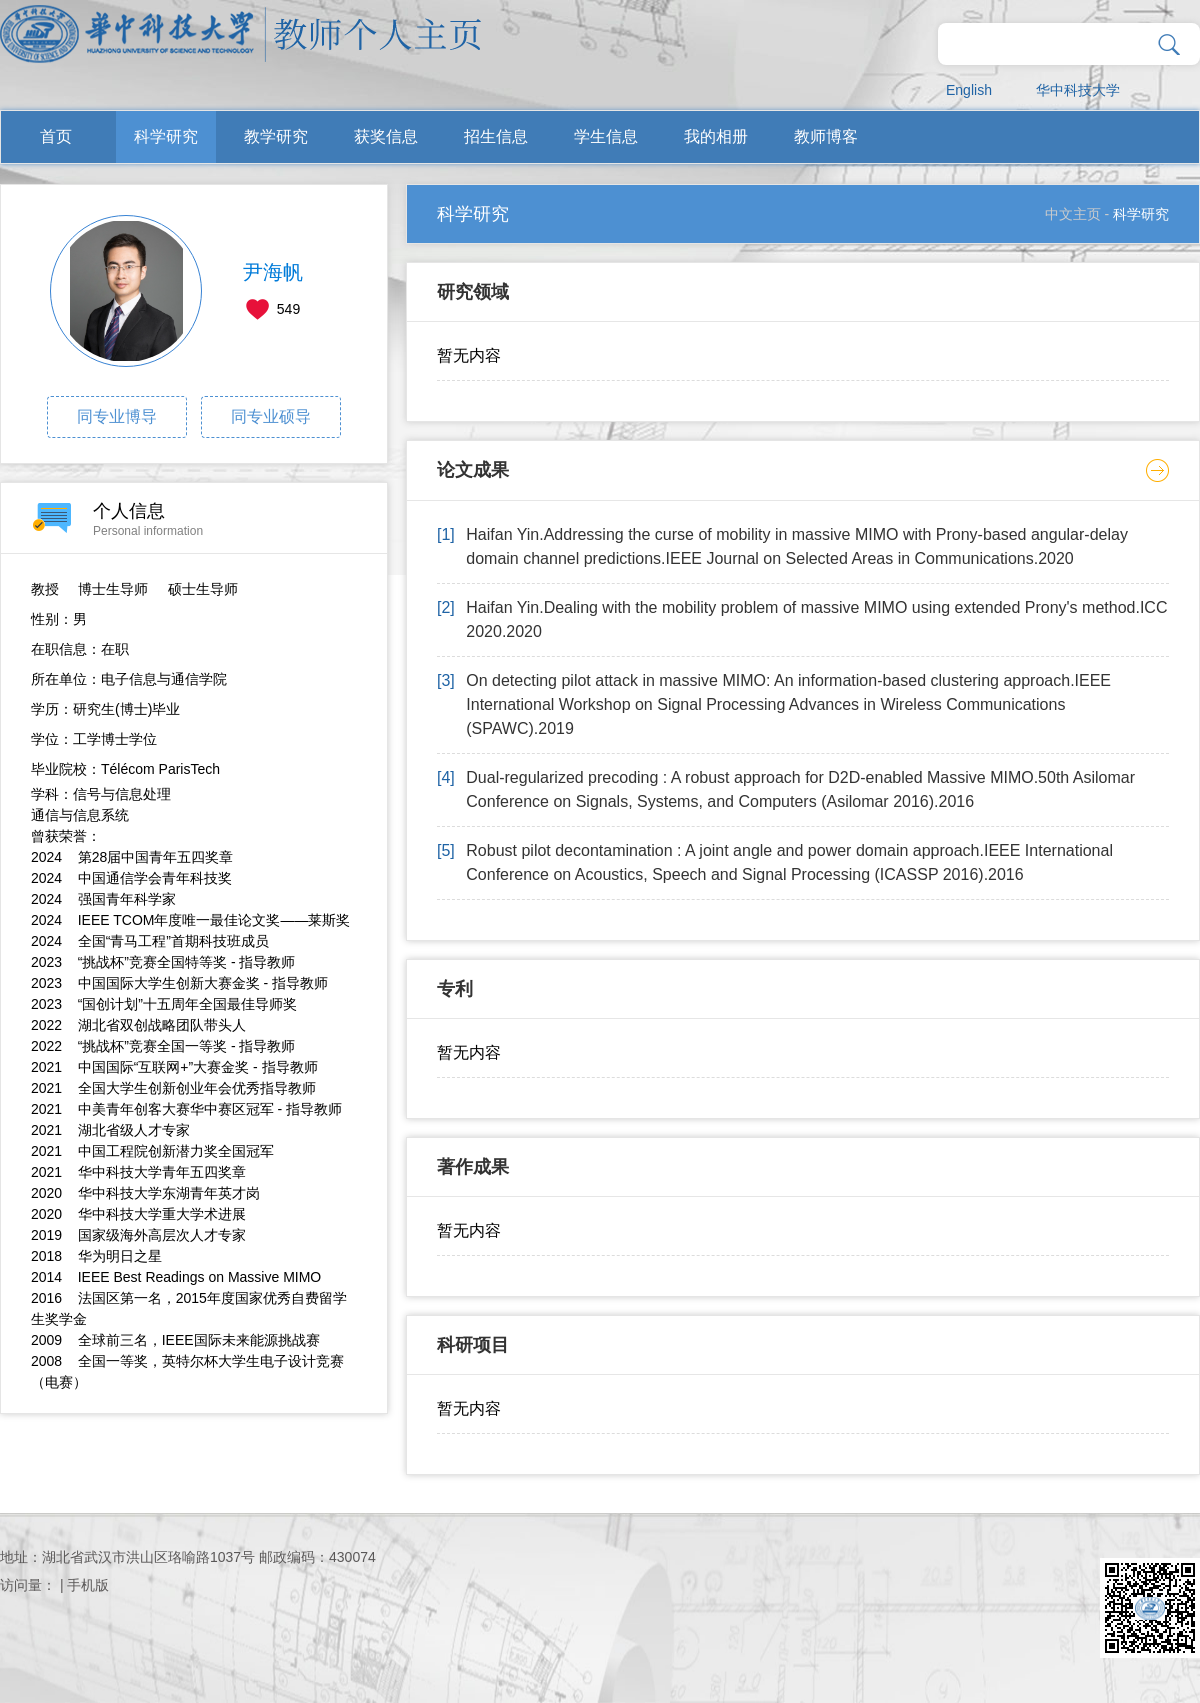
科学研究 (166, 136)
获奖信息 (386, 136)
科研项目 (473, 1345)
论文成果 (473, 470)
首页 (56, 136)
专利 (455, 989)
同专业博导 (117, 416)
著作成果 (473, 1167)
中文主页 (1073, 214)
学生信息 (606, 136)
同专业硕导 (271, 416)
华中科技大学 (1078, 90)
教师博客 (826, 136)
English (969, 90)
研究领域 (473, 292)
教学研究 (276, 136)
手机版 (88, 1585)
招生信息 (496, 136)
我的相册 (716, 136)
